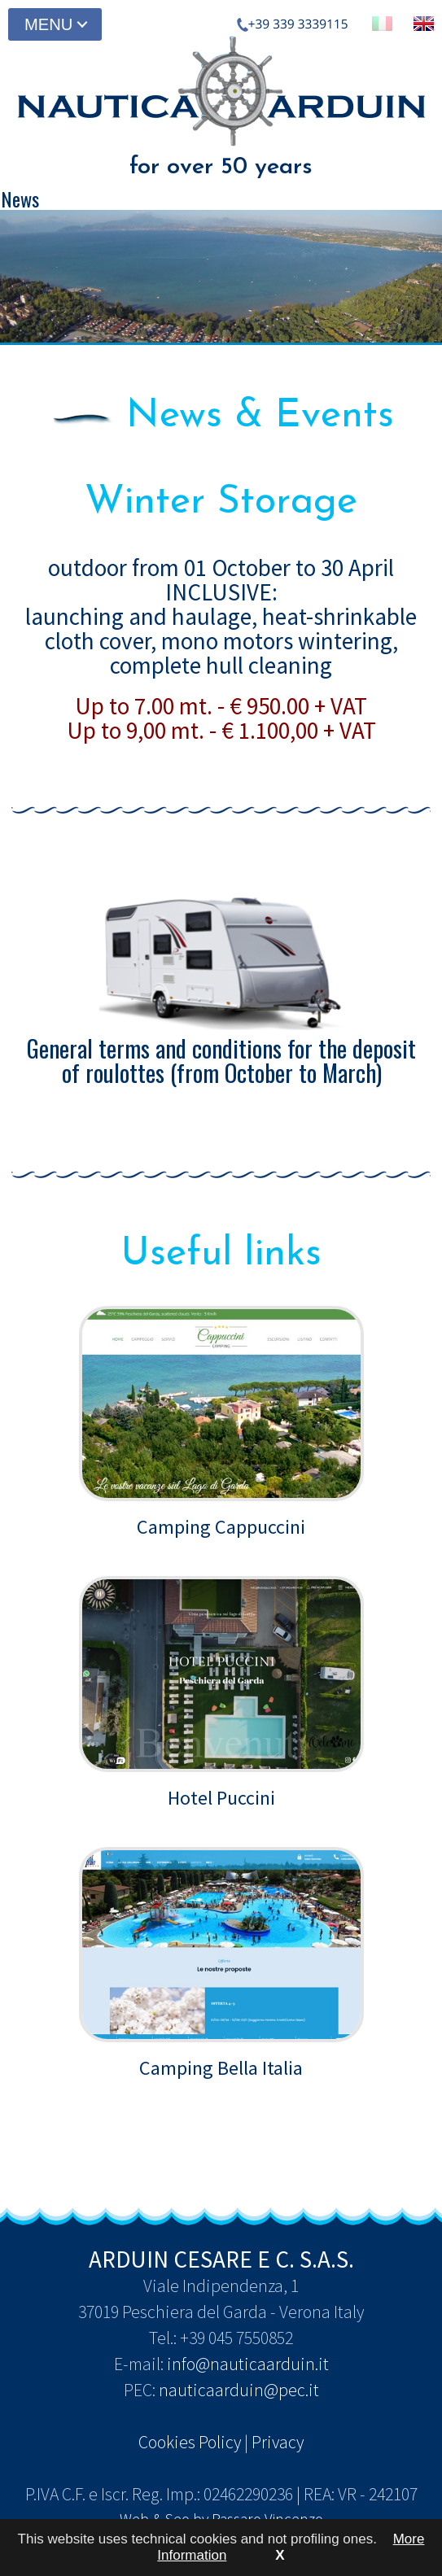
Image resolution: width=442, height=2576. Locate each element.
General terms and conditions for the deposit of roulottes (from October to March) (221, 987)
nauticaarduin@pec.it (239, 2390)
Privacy (278, 2442)
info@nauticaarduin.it (248, 2364)
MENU (48, 24)
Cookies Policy (189, 2442)
